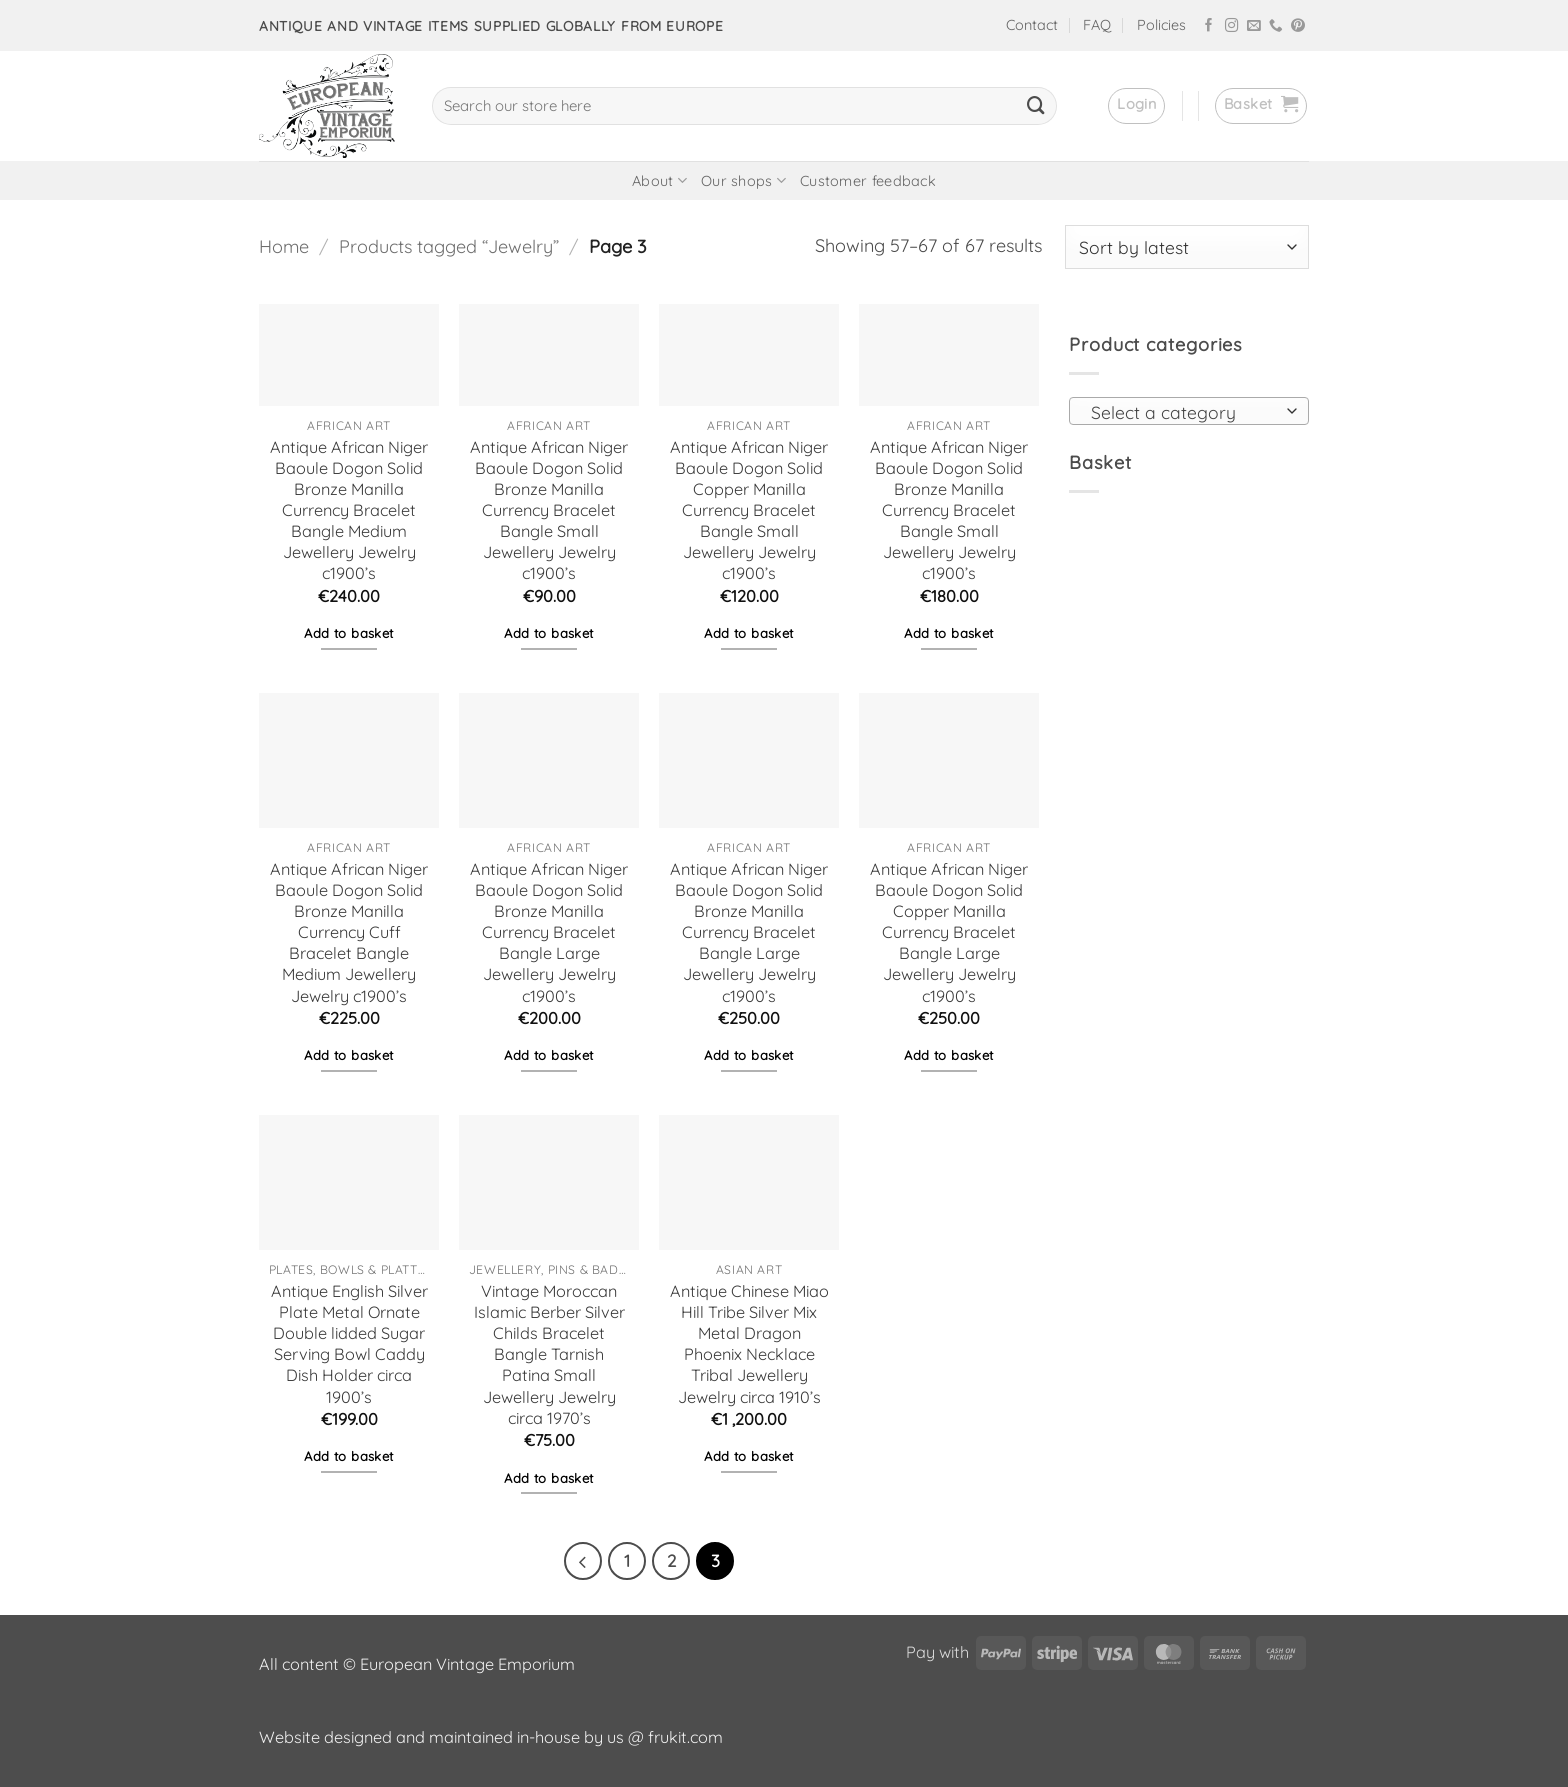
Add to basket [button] (348, 633)
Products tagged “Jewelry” (449, 246)
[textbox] (1183, 412)
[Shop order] (1187, 247)
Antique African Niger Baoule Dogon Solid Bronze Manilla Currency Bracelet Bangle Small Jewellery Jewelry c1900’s (549, 510)
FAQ (1097, 25)
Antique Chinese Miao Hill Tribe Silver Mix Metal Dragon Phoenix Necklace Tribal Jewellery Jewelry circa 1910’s (749, 1344)
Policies (1161, 25)
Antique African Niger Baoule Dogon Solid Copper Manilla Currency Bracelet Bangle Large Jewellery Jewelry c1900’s (949, 932)
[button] (1136, 106)
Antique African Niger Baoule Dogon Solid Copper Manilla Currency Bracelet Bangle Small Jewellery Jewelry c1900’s (749, 510)
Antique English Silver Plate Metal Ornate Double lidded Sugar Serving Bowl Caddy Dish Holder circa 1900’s (349, 1344)
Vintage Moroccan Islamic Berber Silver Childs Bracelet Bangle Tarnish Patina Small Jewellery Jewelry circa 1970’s (549, 1354)
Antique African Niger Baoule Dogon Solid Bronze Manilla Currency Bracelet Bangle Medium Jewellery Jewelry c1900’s (349, 510)
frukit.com (685, 1737)
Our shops (743, 180)
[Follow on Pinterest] (1298, 26)
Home (284, 246)
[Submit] (1036, 106)
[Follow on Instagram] (1232, 26)
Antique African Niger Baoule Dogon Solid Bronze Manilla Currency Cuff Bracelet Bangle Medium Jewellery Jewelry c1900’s (349, 932)
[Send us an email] (1254, 26)
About (659, 180)
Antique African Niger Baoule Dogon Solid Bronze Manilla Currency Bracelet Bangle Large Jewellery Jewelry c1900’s (549, 932)
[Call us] (1276, 26)
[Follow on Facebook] (1209, 26)
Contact (1032, 25)
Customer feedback (868, 181)
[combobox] (1189, 411)
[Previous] (583, 1561)
